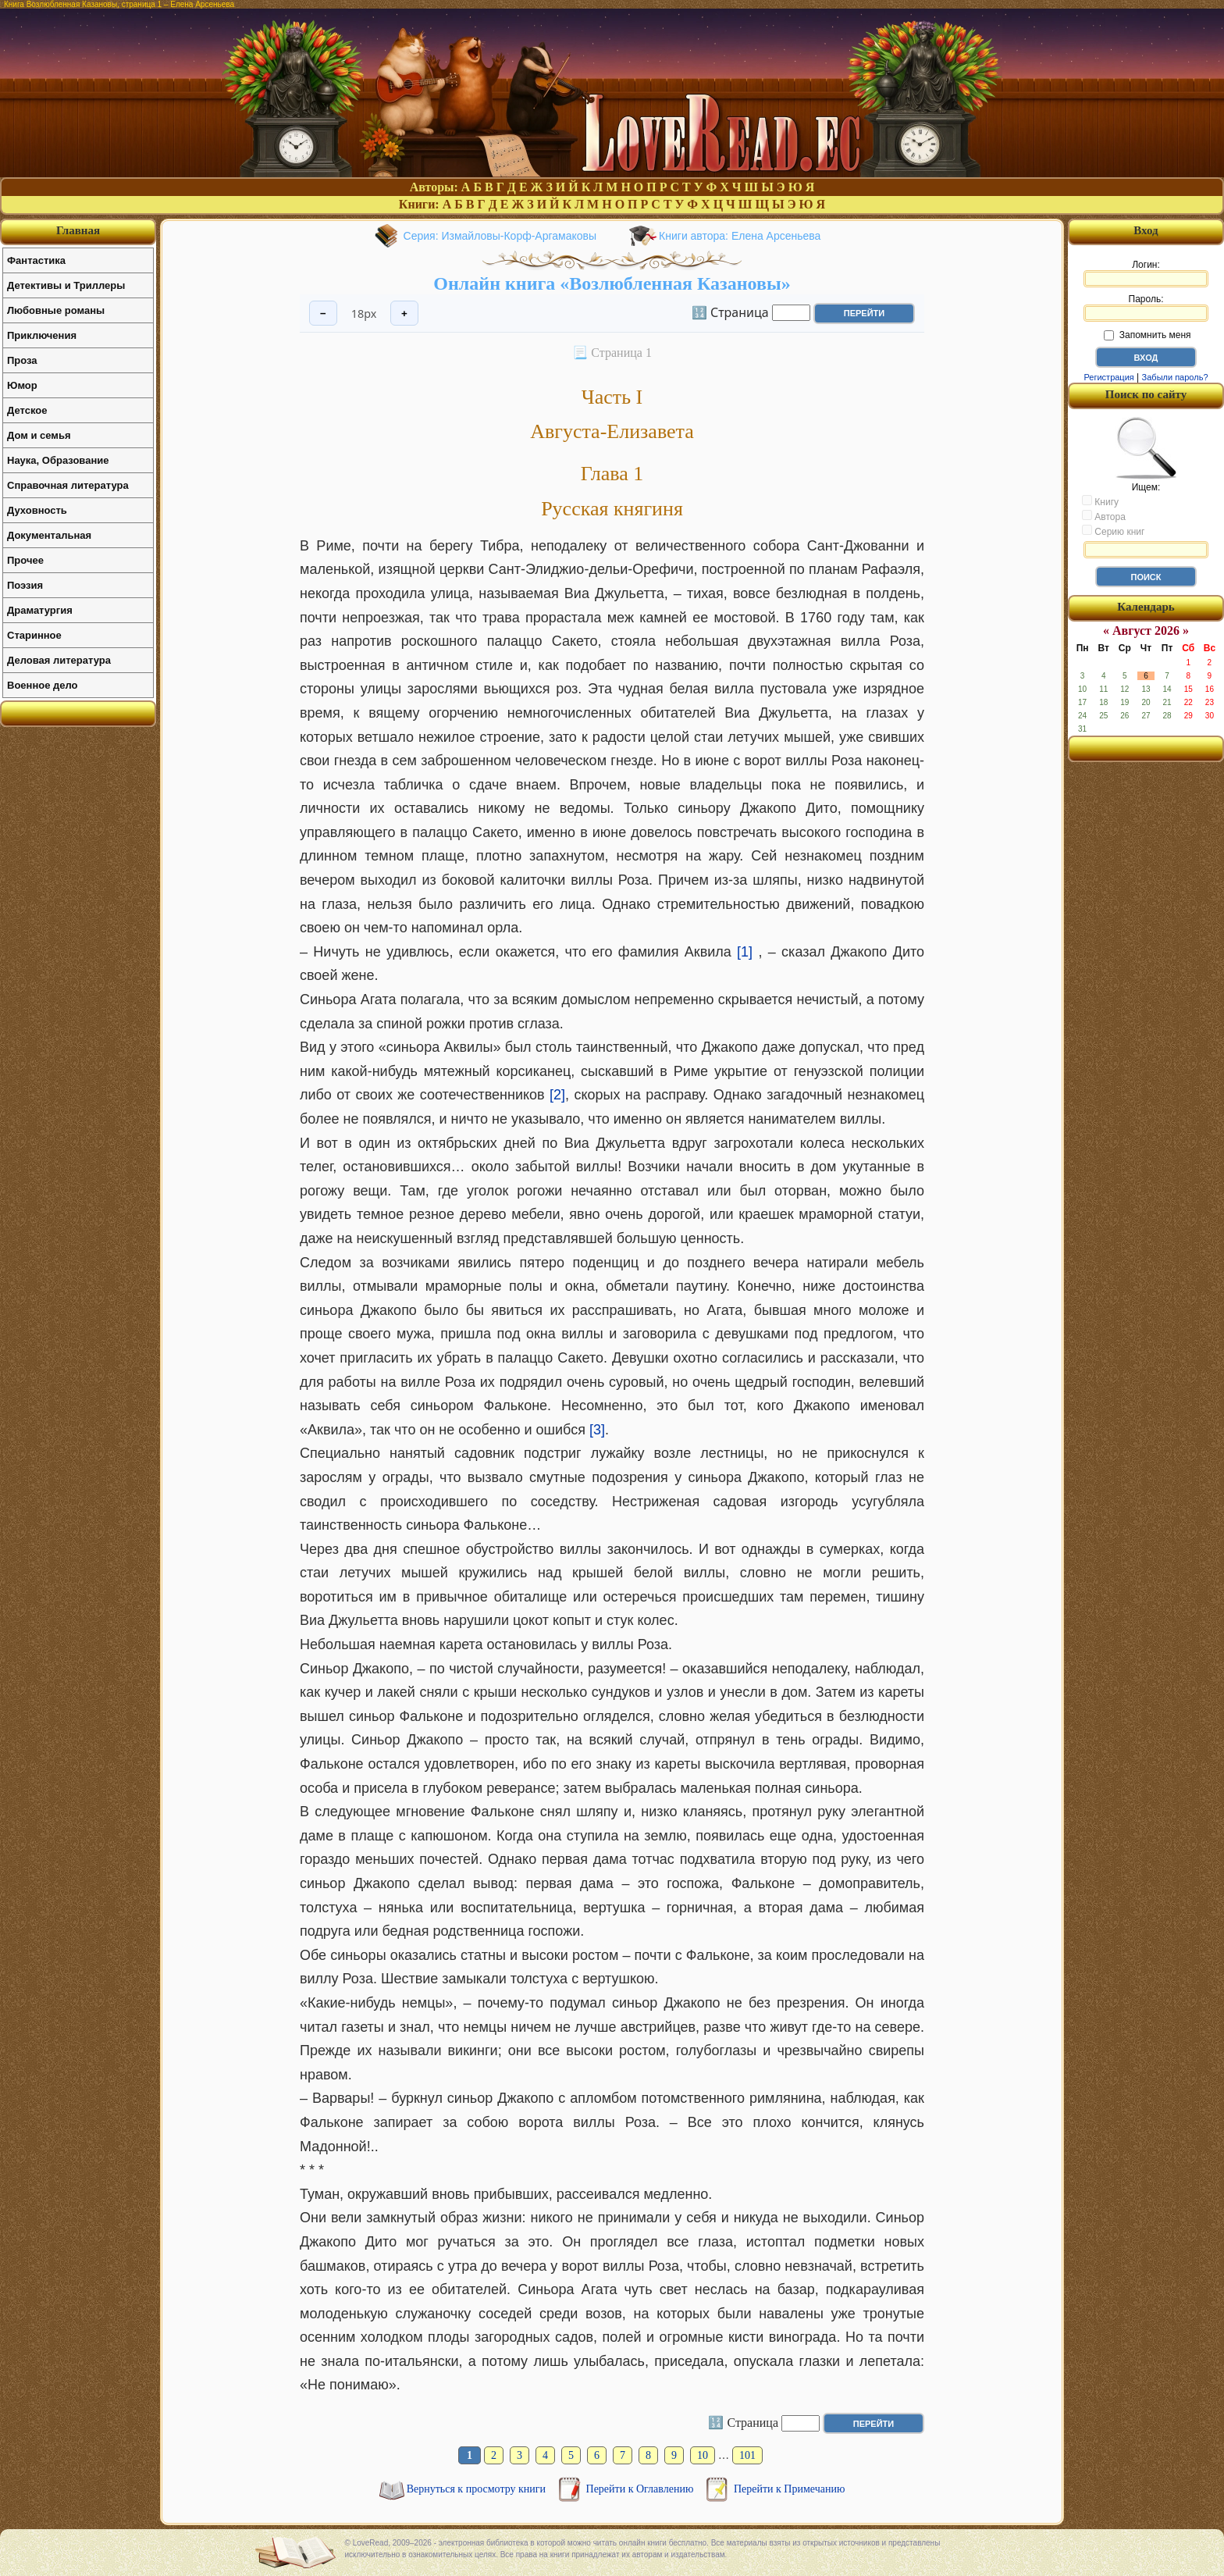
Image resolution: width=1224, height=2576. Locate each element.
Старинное (34, 635)
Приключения (41, 335)
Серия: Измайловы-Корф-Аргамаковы (500, 236)
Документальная (49, 535)
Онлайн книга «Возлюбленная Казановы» (611, 283)
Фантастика (36, 260)
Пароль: (1145, 308)
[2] (557, 1095)
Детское (27, 410)
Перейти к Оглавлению (641, 2489)
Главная (78, 230)
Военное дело (42, 685)
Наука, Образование (58, 460)
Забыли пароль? (1175, 377)
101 (747, 2455)
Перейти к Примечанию (789, 2489)
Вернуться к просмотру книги (478, 2489)
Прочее (25, 560)
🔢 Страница (730, 311)
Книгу (1100, 501)
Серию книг (1113, 531)
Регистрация (1108, 377)
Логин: (1145, 273)
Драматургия (40, 610)
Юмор (22, 385)
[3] (597, 1430)
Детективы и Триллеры (66, 285)
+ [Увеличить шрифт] (404, 313)
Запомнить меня (1147, 335)
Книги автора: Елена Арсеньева (739, 236)
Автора (1104, 516)
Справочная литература (68, 485)
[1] (745, 952)
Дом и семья (39, 435)
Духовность (37, 510)
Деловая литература (59, 660)
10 (702, 2455)
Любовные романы (56, 310)
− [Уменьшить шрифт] (323, 313)
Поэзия (25, 585)
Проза (22, 360)
